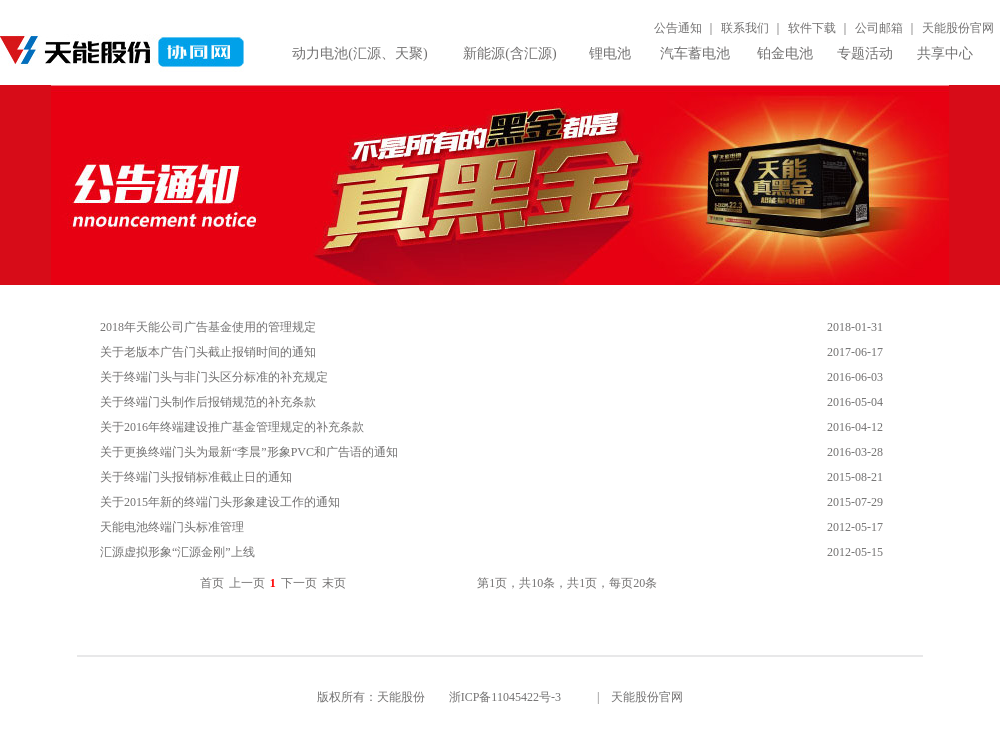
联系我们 (745, 28)
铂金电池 (785, 53)
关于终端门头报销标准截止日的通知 (196, 477)
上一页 (247, 583)
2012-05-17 (855, 527)
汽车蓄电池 (695, 53)
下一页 (299, 583)
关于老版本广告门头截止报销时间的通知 (208, 352)
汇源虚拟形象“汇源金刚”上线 (177, 552)
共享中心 (945, 53)
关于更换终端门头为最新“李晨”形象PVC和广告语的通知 (249, 452)
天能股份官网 (958, 28)
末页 (334, 583)
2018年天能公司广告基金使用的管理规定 (208, 327)
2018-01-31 (855, 327)
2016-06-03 (855, 377)
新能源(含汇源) (509, 53)
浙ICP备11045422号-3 (505, 697)
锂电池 (610, 53)
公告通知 (678, 28)
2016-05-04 (855, 402)
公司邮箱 (879, 28)
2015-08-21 (855, 477)
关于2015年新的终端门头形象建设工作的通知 (220, 502)
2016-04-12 (855, 427)
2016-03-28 (855, 452)
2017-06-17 (855, 352)
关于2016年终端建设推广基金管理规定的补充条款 (232, 427)
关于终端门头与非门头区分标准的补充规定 (214, 377)
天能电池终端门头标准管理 (172, 527)
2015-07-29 (855, 502)
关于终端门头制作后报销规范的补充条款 (208, 402)
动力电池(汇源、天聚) (359, 53)
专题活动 (865, 53)
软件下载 (812, 28)
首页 (212, 583)
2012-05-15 (855, 552)
